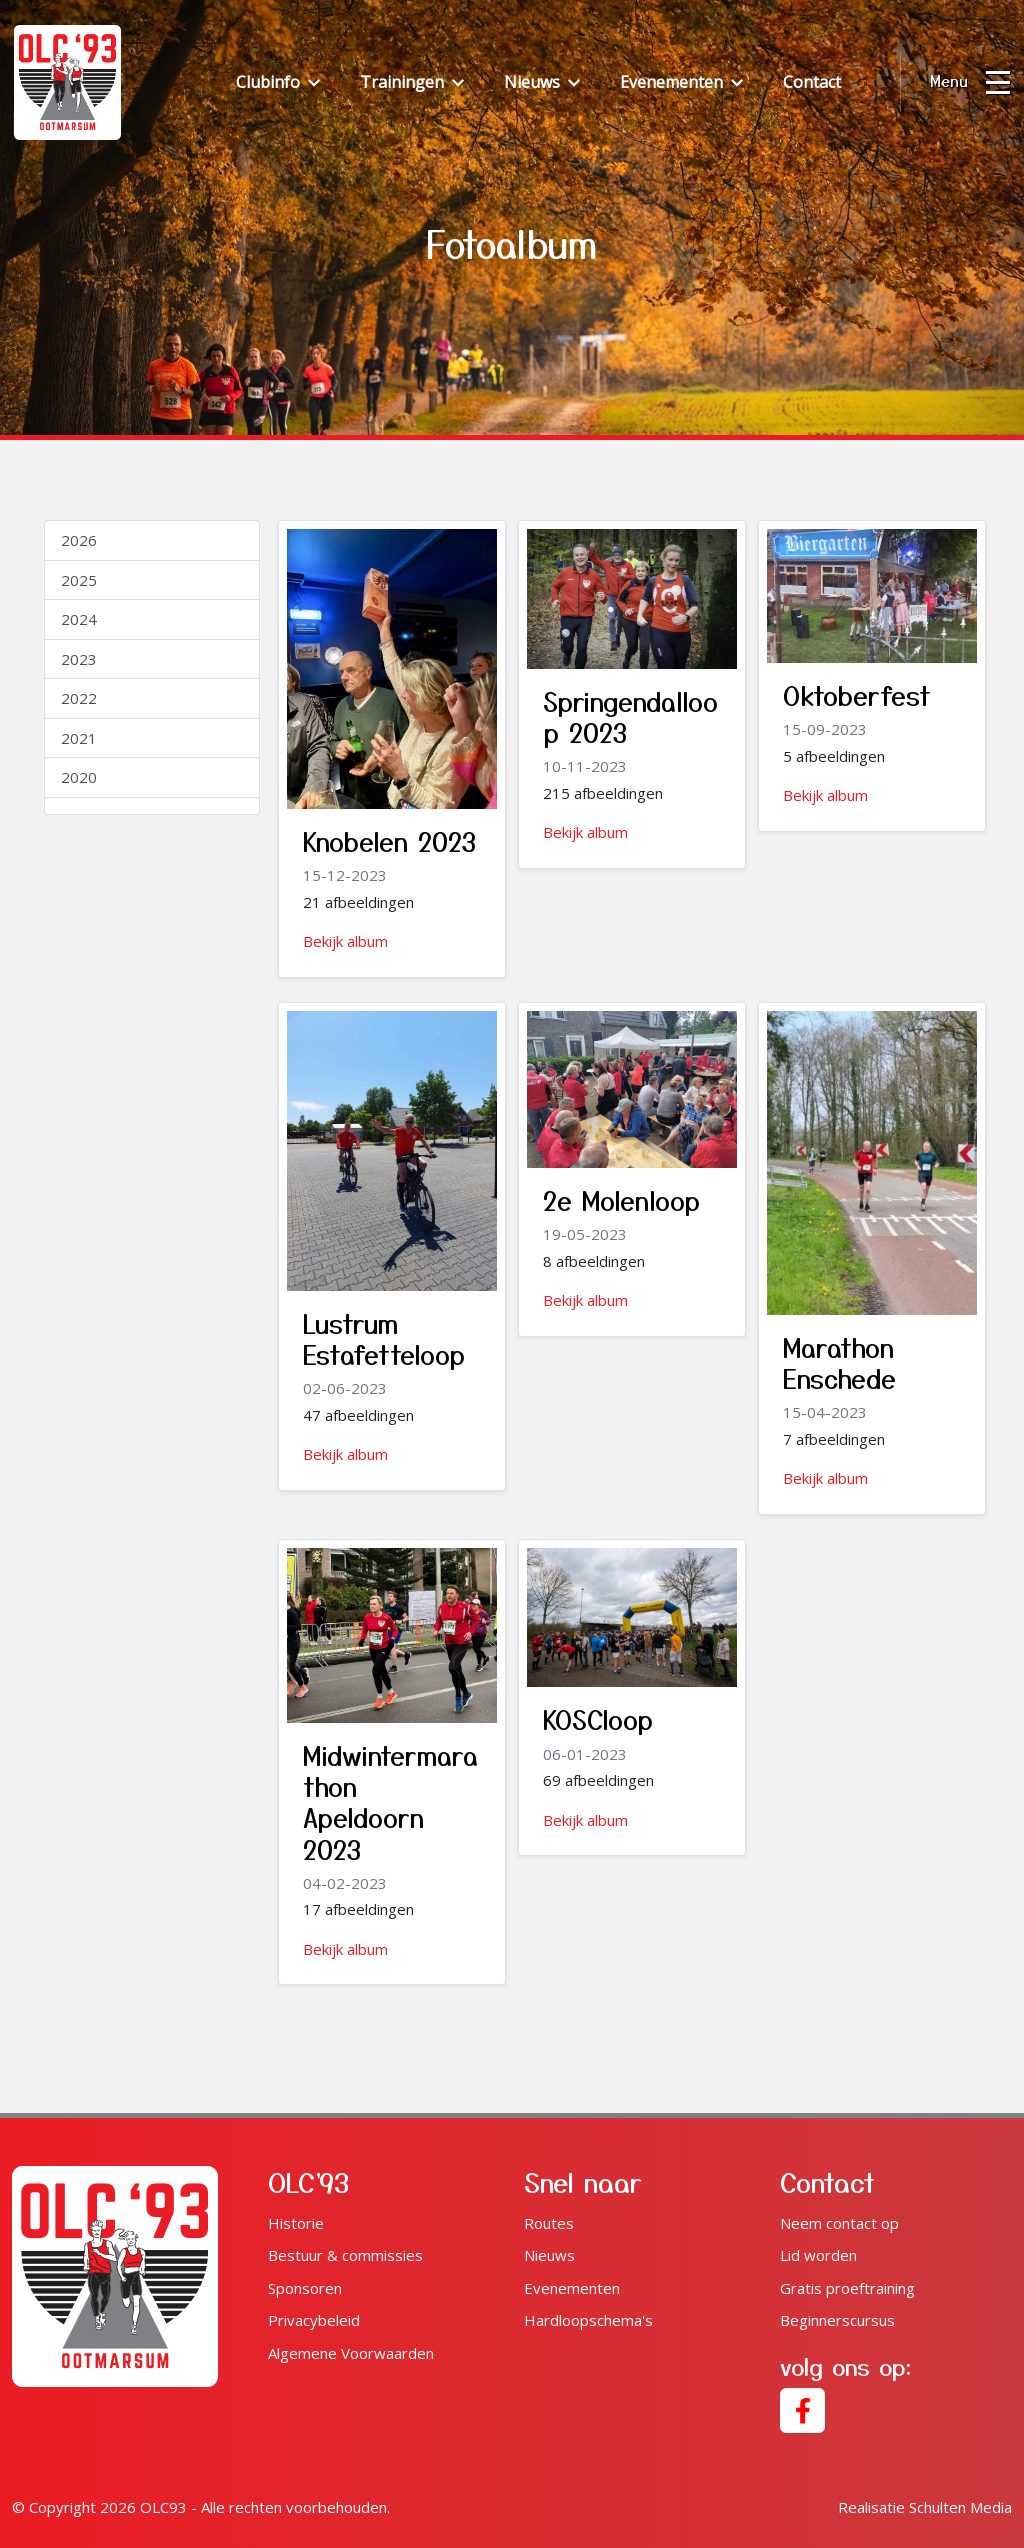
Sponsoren (305, 2288)
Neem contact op (839, 2223)
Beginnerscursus (837, 2320)
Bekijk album (345, 941)
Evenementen (572, 2288)
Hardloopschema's (588, 2320)
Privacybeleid (314, 2320)
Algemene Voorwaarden (351, 2353)
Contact (812, 82)
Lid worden (818, 2255)
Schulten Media (925, 2507)
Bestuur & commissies (345, 2255)
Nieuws (549, 2255)
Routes (549, 2223)
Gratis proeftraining (847, 2288)
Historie (296, 2223)
